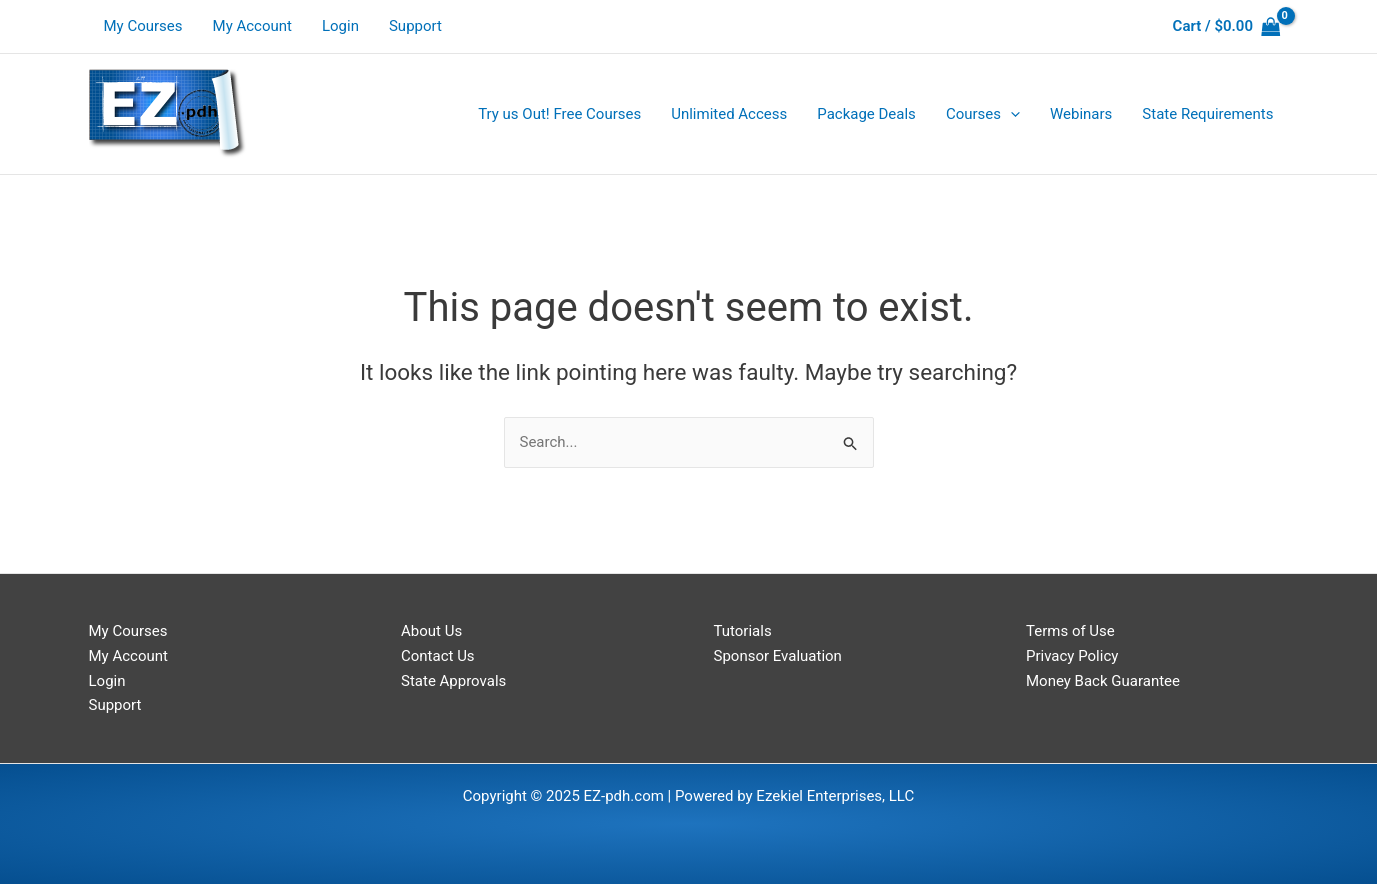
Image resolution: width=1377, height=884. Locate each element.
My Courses (143, 26)
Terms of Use (1070, 631)
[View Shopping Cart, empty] (1227, 26)
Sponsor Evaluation (778, 656)
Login (340, 26)
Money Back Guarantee (1103, 681)
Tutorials (743, 631)
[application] (1010, 114)
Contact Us (438, 656)
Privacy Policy (1072, 656)
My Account (252, 26)
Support (415, 26)
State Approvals (453, 681)
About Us (431, 631)
